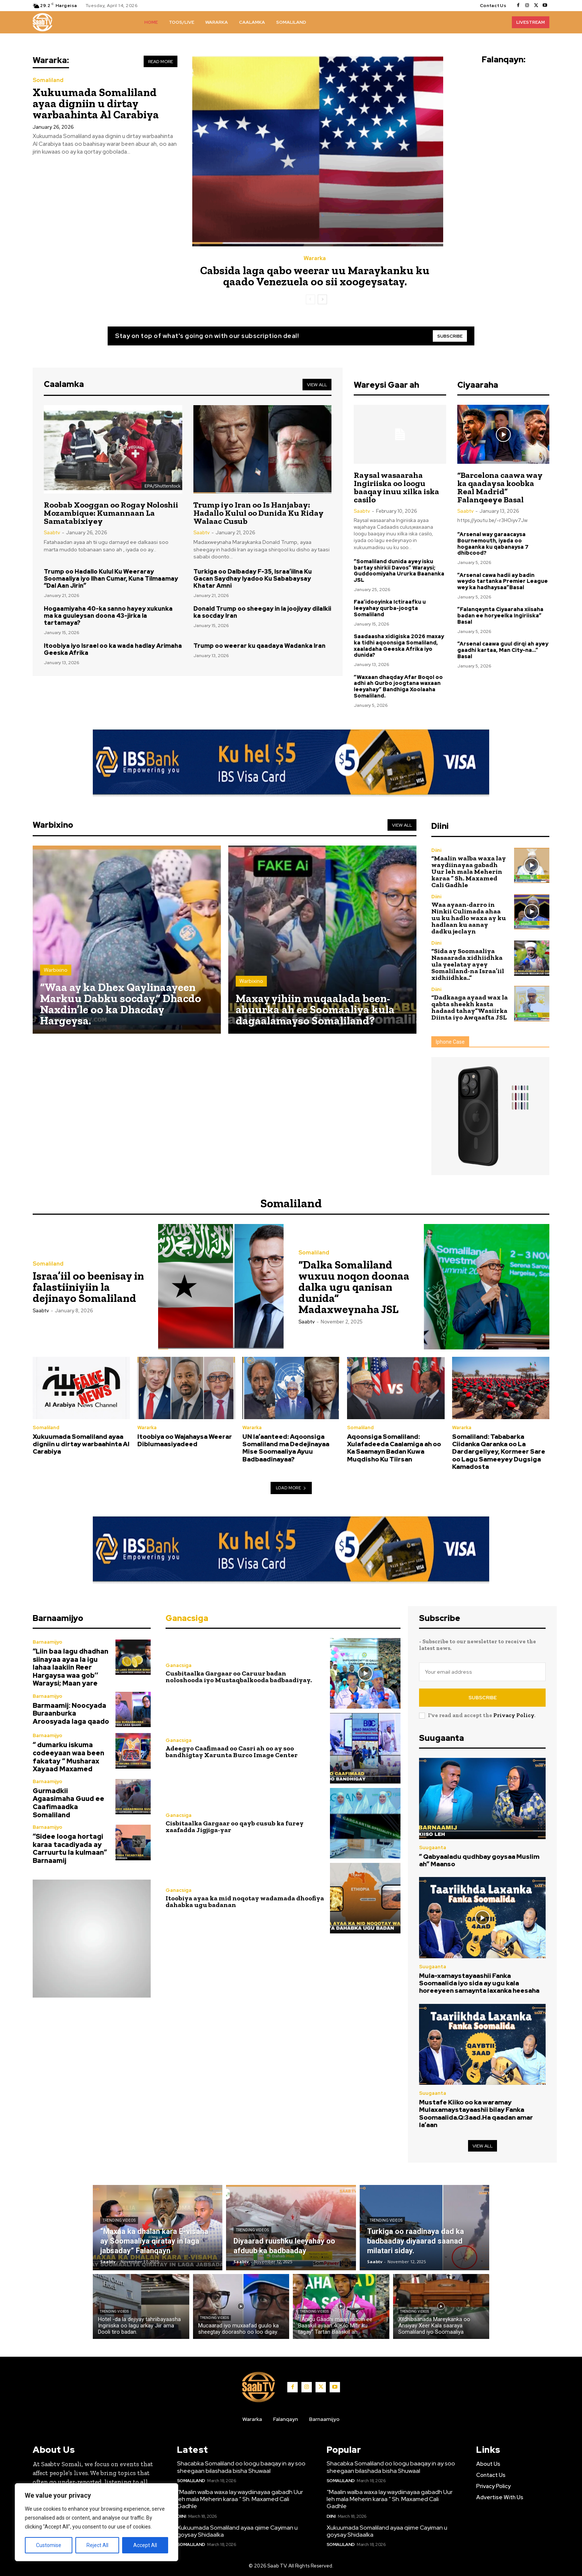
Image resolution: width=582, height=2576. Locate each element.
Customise (48, 2545)
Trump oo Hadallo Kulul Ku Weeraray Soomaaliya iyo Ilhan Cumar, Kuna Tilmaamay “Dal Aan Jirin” (111, 579)
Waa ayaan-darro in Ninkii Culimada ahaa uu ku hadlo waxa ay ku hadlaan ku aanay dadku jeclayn (468, 917)
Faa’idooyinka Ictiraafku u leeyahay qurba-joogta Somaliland (390, 608)
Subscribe (482, 1697)
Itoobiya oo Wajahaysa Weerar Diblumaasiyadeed (184, 1440)
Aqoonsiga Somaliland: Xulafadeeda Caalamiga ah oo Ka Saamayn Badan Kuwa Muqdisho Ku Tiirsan (394, 1448)
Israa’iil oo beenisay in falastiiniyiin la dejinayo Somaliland (88, 1287)
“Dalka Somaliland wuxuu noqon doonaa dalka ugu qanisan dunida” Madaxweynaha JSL (353, 1287)
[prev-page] (310, 299)
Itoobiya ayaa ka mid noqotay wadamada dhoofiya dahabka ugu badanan (245, 1901)
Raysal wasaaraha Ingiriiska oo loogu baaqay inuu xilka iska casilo (396, 487)
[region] (96, 2522)
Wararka (315, 258)
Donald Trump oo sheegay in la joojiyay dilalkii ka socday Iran (262, 612)
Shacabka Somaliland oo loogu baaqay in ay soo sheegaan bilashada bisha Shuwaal (241, 2466)
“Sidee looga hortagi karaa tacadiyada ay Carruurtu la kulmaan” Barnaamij (70, 1848)
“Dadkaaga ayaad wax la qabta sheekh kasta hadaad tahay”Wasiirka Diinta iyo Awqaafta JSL (469, 1007)
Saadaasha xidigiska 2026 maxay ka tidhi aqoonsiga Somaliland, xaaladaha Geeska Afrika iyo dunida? (399, 645)
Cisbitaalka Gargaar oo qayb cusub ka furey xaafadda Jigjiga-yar (235, 1826)
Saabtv (52, 532)
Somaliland (48, 80)
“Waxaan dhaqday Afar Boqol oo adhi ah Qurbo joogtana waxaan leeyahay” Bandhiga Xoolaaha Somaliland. (398, 686)
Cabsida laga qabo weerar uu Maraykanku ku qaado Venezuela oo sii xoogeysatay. (314, 276)
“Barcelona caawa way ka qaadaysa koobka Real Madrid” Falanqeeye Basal (500, 487)
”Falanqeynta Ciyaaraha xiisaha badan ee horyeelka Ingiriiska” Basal (500, 615)
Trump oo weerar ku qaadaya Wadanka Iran (259, 646)
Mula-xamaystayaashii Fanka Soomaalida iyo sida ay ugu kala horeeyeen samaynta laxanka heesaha (479, 1983)
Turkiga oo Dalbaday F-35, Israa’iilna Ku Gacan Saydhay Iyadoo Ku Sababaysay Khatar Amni (252, 579)
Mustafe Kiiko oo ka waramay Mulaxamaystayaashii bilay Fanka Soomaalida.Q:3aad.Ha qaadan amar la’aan (476, 2113)
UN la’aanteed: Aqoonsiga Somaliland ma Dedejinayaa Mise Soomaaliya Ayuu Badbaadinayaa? (285, 1448)
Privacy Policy (513, 1715)
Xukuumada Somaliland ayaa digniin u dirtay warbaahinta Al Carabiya (96, 103)
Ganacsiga (179, 1665)
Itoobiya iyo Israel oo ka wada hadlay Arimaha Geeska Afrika (113, 649)
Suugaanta (432, 1847)
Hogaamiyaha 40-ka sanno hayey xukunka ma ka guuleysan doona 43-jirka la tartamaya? (108, 616)
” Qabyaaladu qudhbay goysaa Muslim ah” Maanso (479, 1860)
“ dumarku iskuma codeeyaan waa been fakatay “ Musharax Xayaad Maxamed (68, 1756)
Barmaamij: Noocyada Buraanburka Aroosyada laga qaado (71, 1713)
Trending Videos (119, 2220)
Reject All (97, 2545)
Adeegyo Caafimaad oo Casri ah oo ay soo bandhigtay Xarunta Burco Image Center (232, 1751)
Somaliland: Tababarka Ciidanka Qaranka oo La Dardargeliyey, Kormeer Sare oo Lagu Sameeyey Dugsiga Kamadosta (498, 1452)
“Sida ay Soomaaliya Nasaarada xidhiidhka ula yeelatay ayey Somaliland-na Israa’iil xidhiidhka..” (467, 964)
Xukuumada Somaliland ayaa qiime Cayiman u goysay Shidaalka (237, 2531)
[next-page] (322, 299)
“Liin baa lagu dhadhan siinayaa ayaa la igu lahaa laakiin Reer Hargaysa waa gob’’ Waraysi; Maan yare (70, 1667)
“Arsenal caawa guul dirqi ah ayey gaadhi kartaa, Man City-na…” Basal (502, 650)
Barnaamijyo (47, 1642)
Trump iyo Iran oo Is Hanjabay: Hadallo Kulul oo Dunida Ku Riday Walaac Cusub (258, 513)
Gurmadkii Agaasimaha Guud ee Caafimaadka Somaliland (68, 1802)
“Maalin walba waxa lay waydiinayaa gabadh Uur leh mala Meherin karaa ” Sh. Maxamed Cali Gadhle (468, 871)
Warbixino (56, 970)
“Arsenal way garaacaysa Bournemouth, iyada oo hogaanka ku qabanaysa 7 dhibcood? (493, 543)
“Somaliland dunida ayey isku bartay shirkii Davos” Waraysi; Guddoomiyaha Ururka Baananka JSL (399, 570)
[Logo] (42, 22)
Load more (291, 1487)
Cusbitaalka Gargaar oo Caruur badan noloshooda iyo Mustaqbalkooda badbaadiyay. (239, 1677)
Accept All (145, 2545)
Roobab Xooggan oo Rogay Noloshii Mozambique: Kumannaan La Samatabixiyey (111, 513)
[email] (482, 1672)
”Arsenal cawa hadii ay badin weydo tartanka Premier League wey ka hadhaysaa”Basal (502, 581)
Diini (436, 850)
